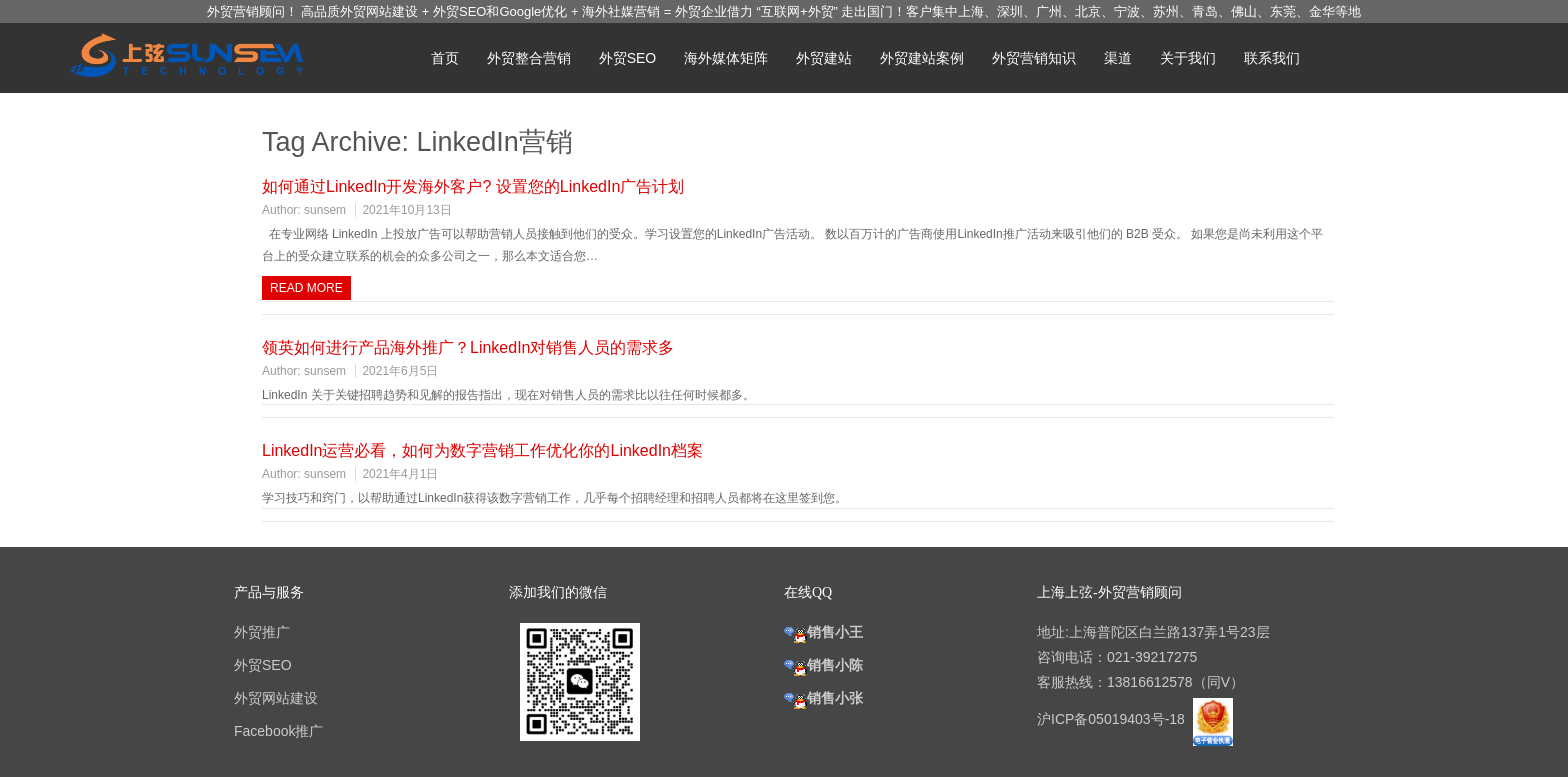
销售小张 (823, 698)
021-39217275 (1152, 657)
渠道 (1118, 58)
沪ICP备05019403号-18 (1113, 719)
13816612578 (1150, 682)
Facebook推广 (278, 731)
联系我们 (1272, 58)
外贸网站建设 (276, 698)
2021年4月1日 (400, 474)
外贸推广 (262, 632)
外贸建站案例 (922, 58)
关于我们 (1188, 58)
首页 (445, 58)
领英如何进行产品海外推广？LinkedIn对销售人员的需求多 (468, 347)
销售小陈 (823, 665)
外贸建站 (824, 58)
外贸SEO (628, 58)
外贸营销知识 (1034, 58)
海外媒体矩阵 (726, 58)
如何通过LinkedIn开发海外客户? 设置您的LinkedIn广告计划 (473, 186)
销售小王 (823, 632)
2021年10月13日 (406, 210)
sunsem (325, 210)
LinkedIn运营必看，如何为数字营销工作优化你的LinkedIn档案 (482, 450)
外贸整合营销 (529, 58)
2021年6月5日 (400, 371)
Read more (306, 288)
